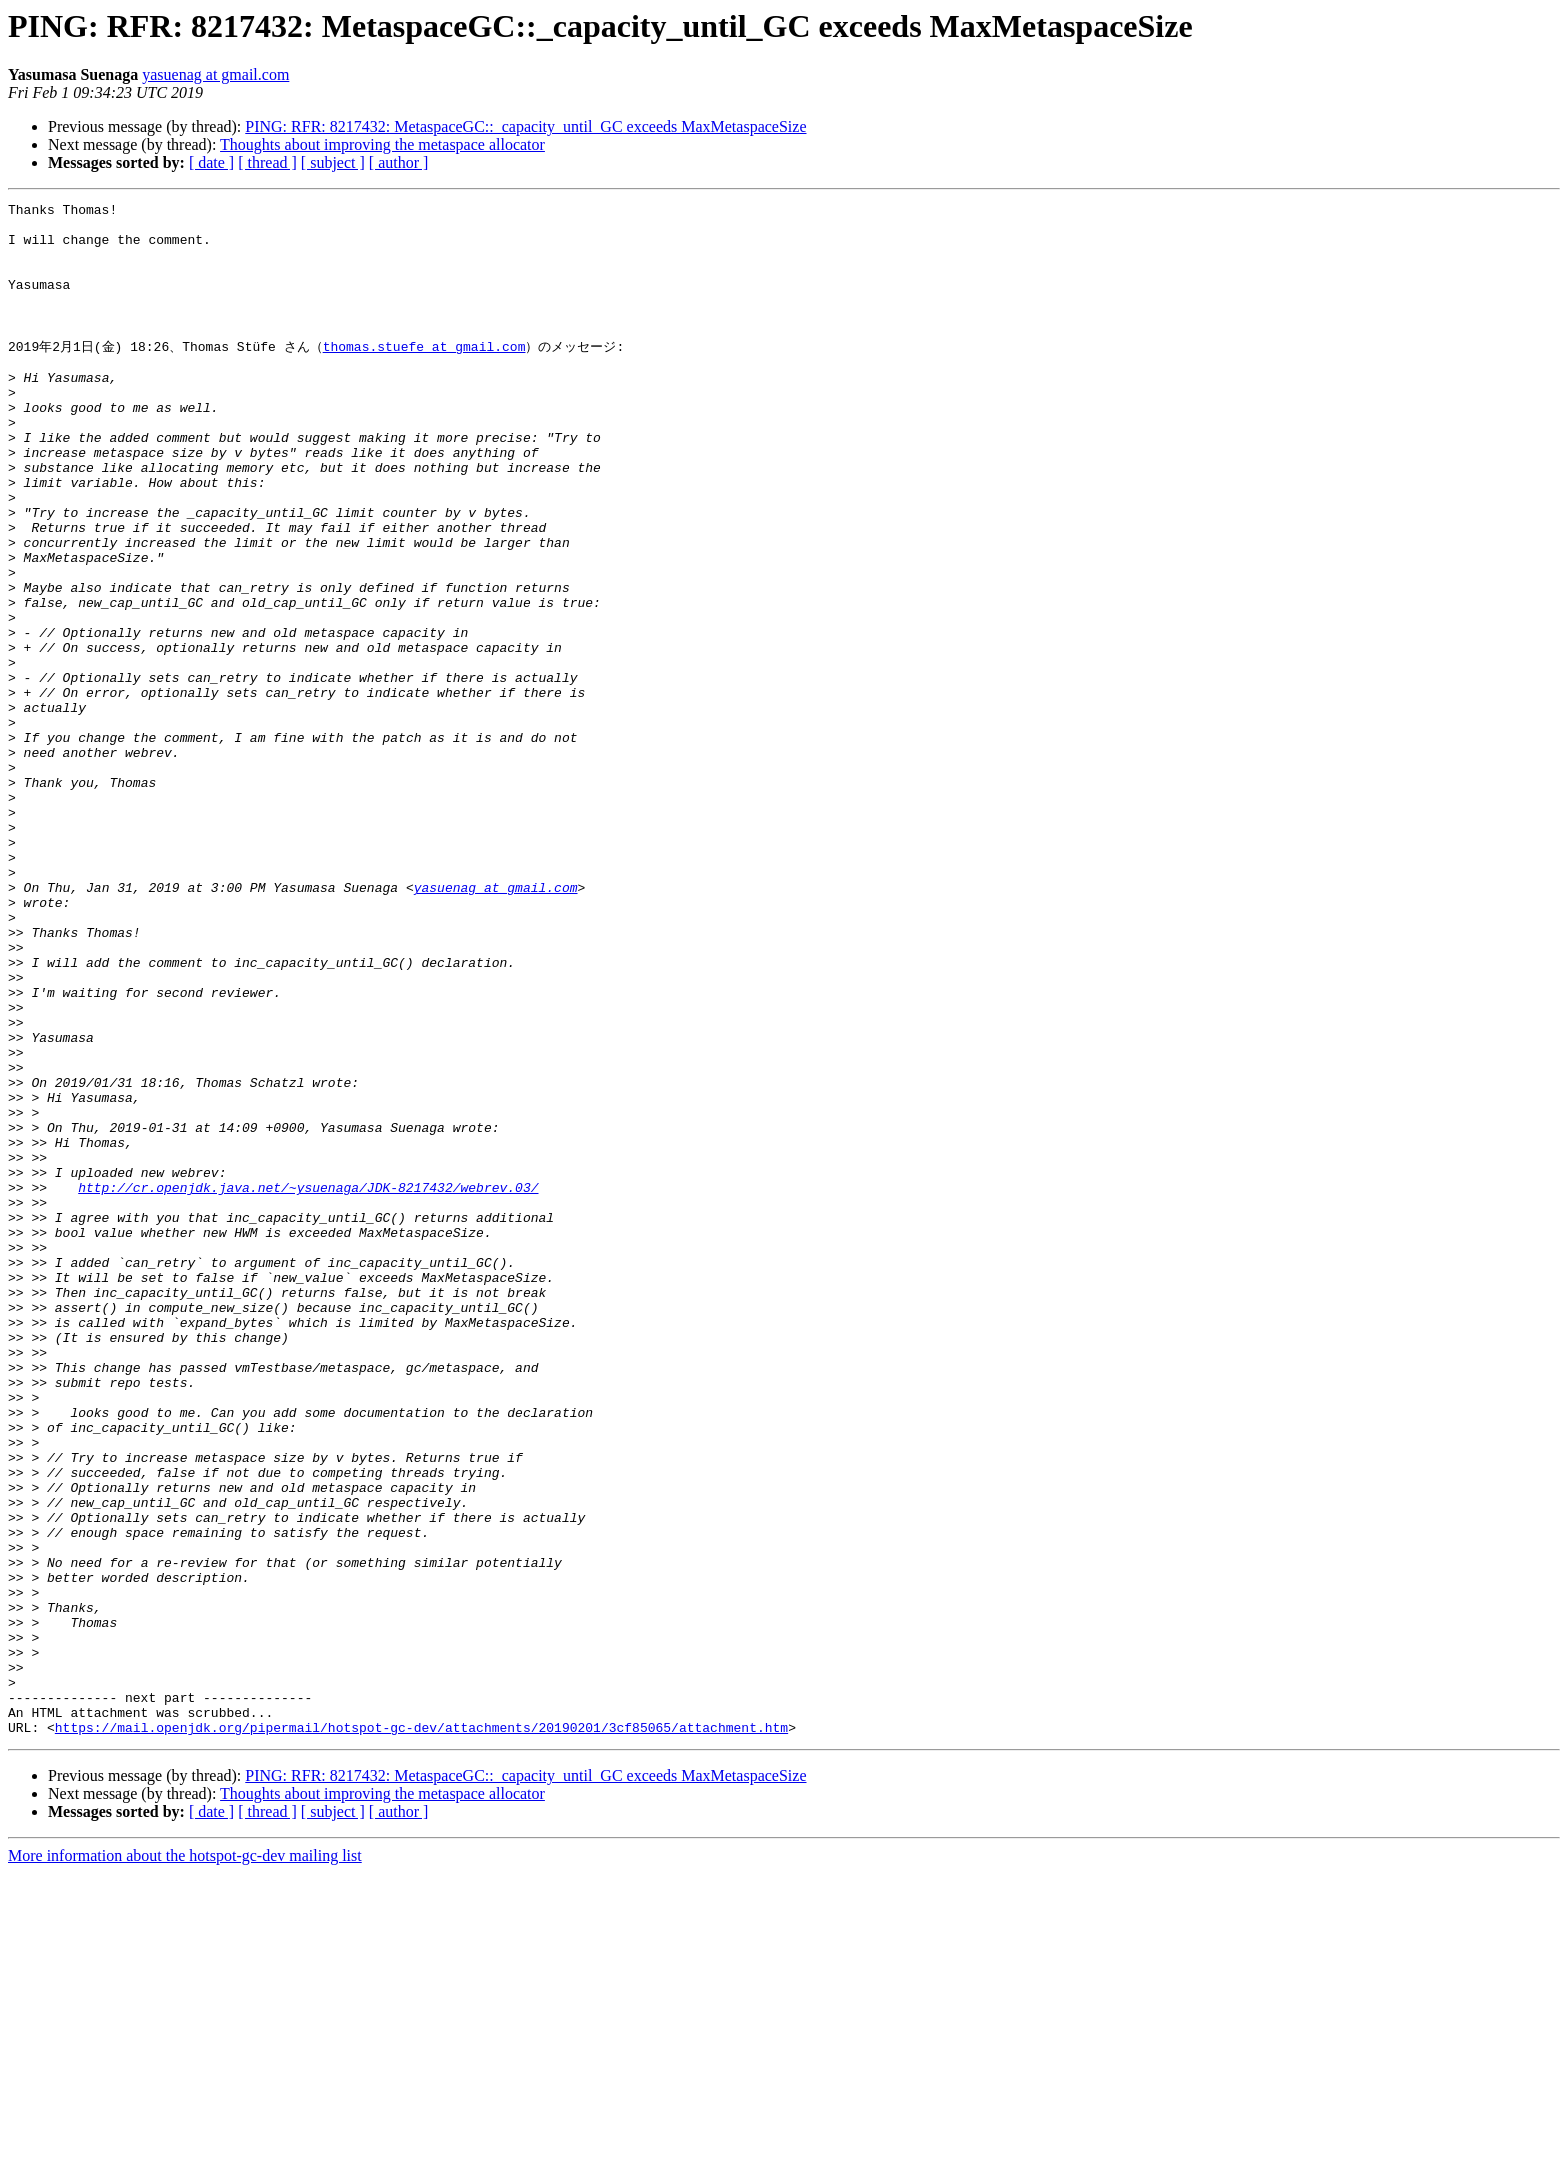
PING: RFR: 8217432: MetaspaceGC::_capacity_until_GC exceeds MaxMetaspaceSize (525, 126)
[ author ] (399, 162)
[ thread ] (267, 162)
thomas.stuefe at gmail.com (424, 374)
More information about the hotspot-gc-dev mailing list (185, 2159)
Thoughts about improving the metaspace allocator (382, 144)
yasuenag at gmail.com (215, 74)
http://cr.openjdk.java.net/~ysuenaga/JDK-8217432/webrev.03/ (308, 1383)
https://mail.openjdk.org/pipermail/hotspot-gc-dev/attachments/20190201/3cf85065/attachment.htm (421, 2031)
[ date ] (211, 162)
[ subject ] (333, 162)
